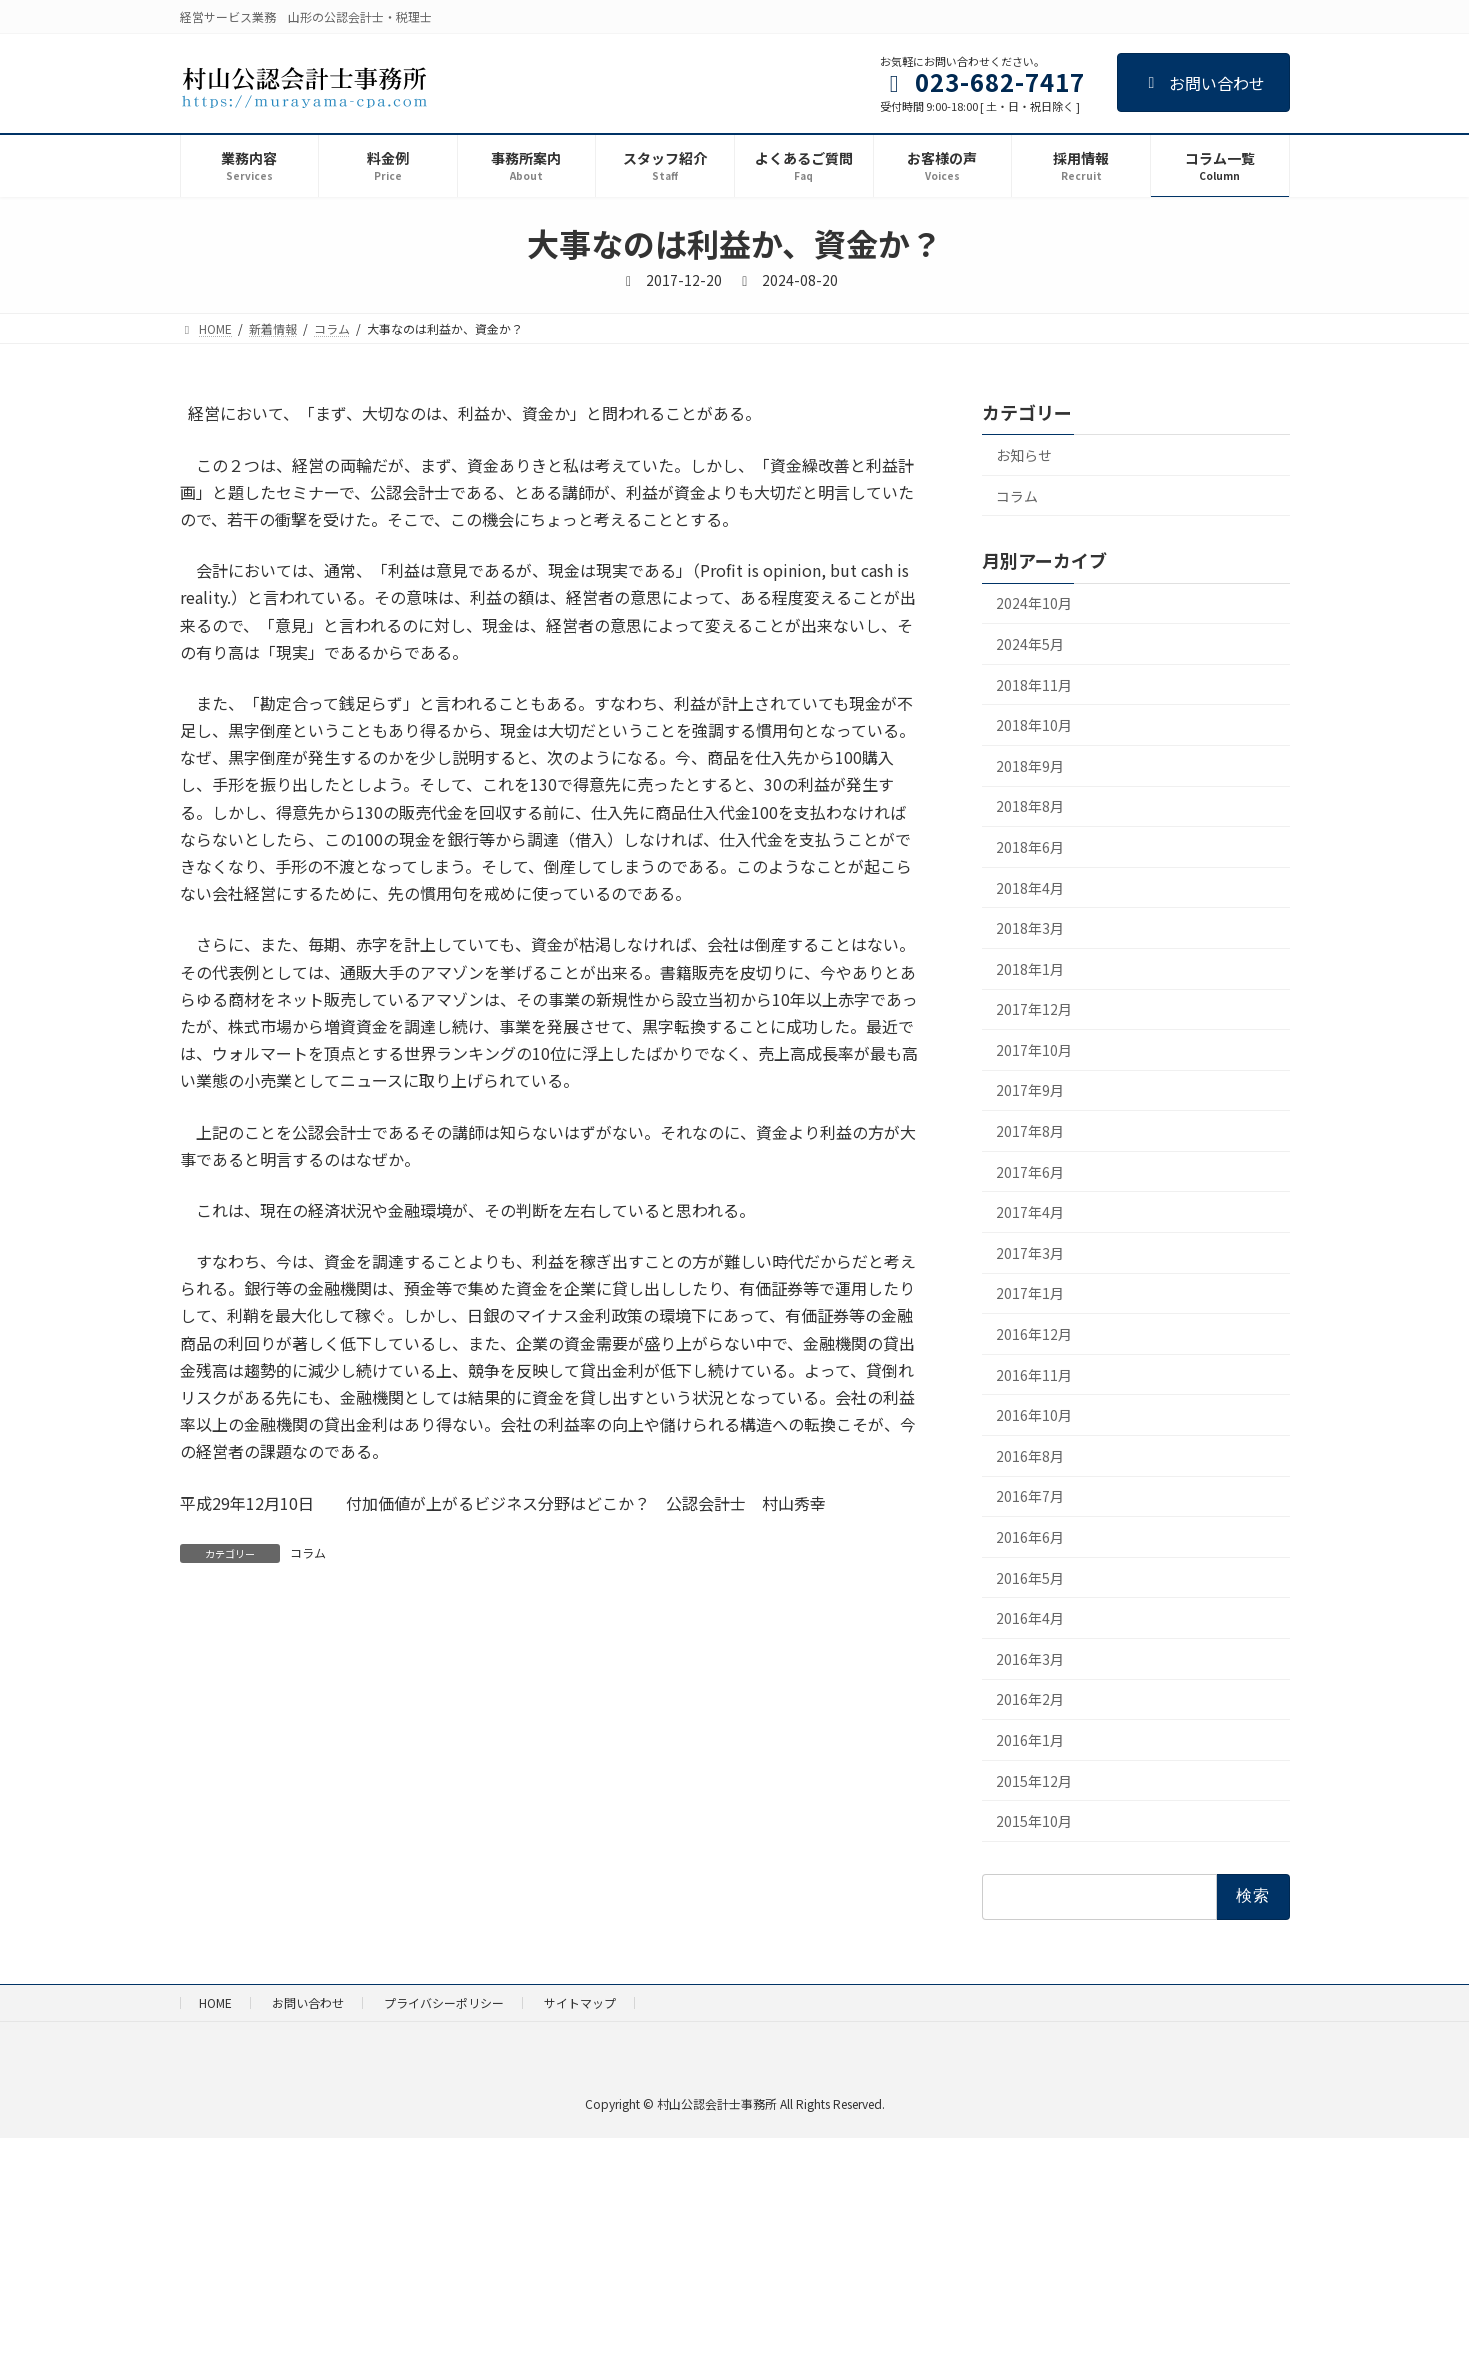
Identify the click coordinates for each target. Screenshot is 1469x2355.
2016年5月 (1030, 1578)
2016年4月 (1030, 1619)
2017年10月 (1034, 1050)
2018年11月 (1034, 685)
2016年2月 (1030, 1700)
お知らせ (1024, 455)
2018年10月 (1034, 726)
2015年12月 (1034, 1781)
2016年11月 (1034, 1375)
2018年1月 (1030, 969)
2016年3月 (1030, 1659)
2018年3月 (1030, 928)
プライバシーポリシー (444, 2002)
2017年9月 (1030, 1091)
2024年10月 (1034, 604)
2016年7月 (1030, 1497)
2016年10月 (1034, 1416)
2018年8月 (1030, 807)
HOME (215, 2002)
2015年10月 (1034, 1822)
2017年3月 (1030, 1253)
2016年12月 (1034, 1334)
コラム (308, 1552)
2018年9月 (1030, 766)
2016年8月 (1030, 1456)
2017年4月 (1030, 1213)
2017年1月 (1030, 1294)
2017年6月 (1030, 1172)
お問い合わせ (1203, 83)
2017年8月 (1030, 1131)
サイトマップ (580, 2002)
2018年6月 (1030, 847)
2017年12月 (1034, 1010)
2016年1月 (1030, 1740)
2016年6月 (1030, 1537)
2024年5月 (1030, 644)
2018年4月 (1030, 888)
